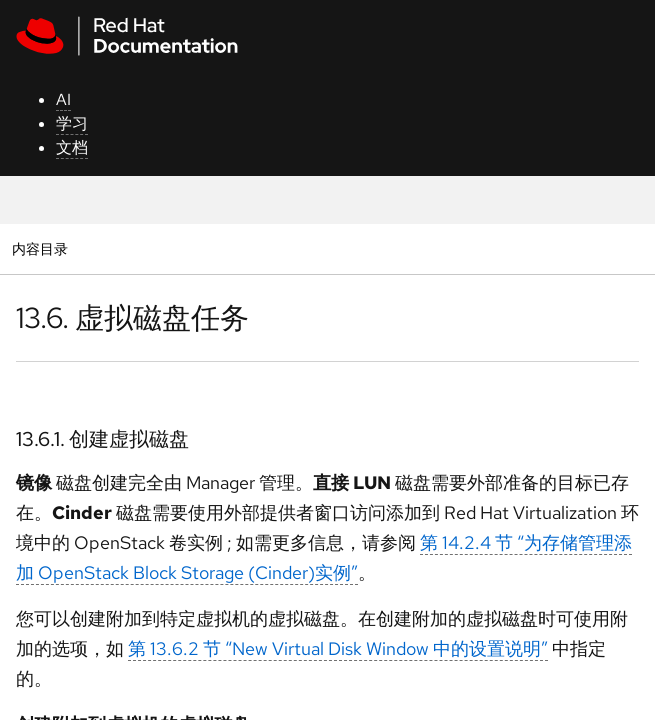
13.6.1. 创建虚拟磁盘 (102, 439)
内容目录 (39, 248)
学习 (72, 123)
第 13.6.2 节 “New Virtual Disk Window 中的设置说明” (338, 648)
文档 (72, 147)
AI (63, 99)
